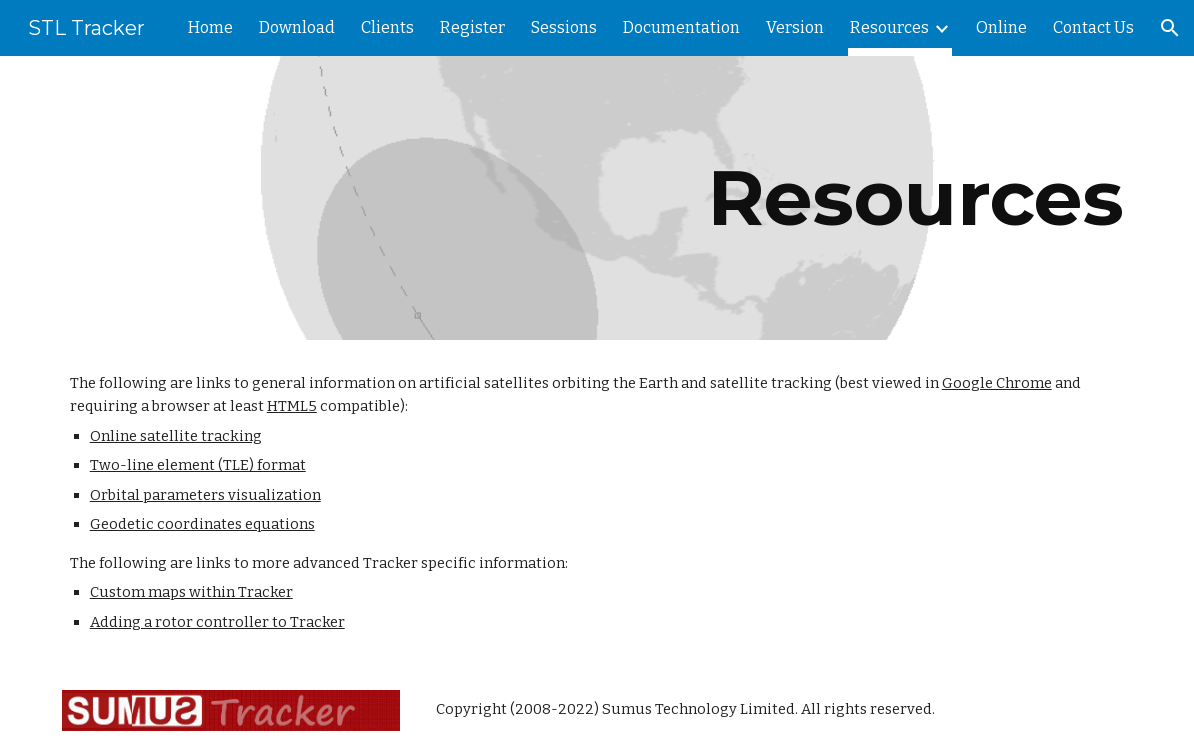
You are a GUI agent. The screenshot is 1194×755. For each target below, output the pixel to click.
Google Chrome (997, 383)
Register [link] (472, 27)
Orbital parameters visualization (205, 495)
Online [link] (1001, 27)
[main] (597, 198)
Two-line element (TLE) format (198, 465)
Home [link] (210, 27)
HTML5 (292, 406)
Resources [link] (889, 27)
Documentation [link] (681, 27)
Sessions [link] (564, 27)
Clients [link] (387, 27)
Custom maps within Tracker (191, 592)
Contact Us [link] (1093, 27)
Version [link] (795, 27)
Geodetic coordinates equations (202, 524)
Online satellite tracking (176, 436)
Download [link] (297, 27)
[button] (1170, 28)
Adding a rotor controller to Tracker (217, 622)
